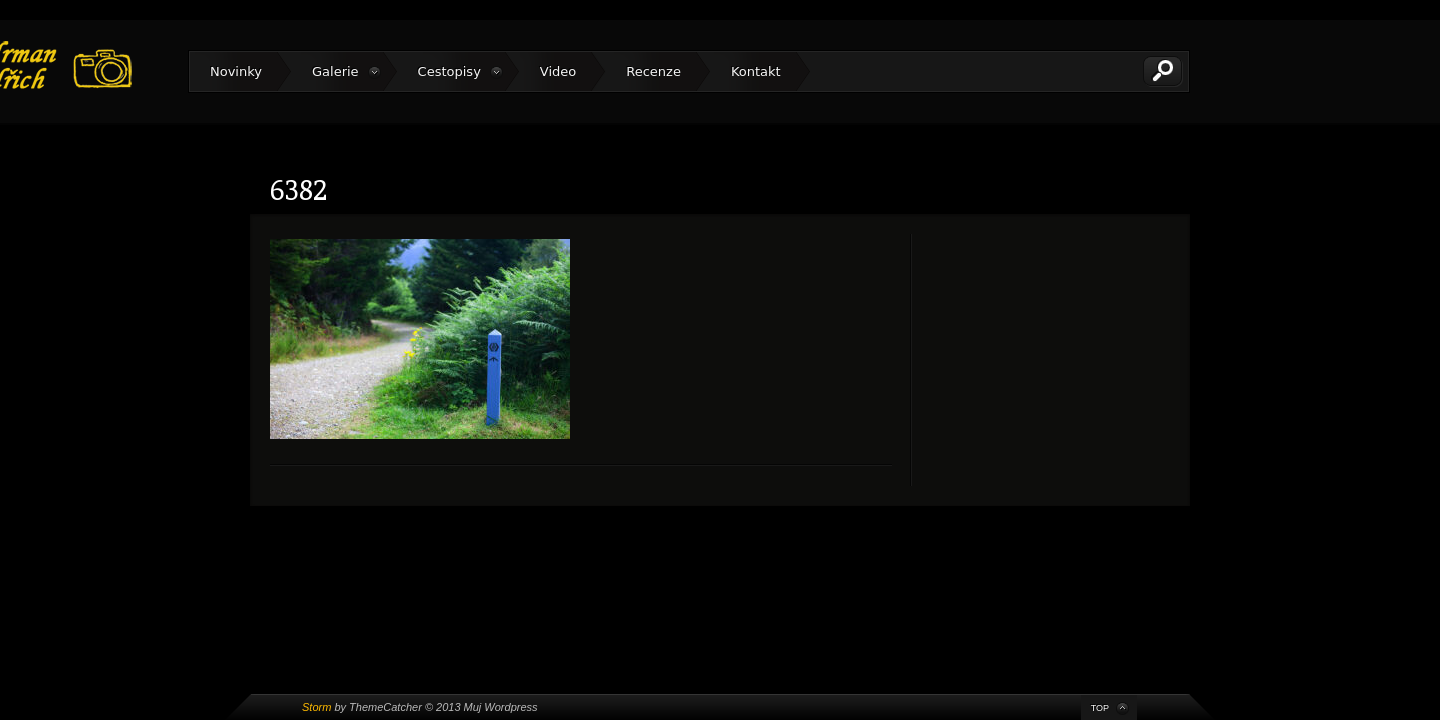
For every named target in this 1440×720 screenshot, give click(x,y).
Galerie (335, 71)
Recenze (653, 71)
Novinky (236, 71)
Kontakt (756, 71)
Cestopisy (449, 71)
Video (558, 71)
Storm (316, 707)
